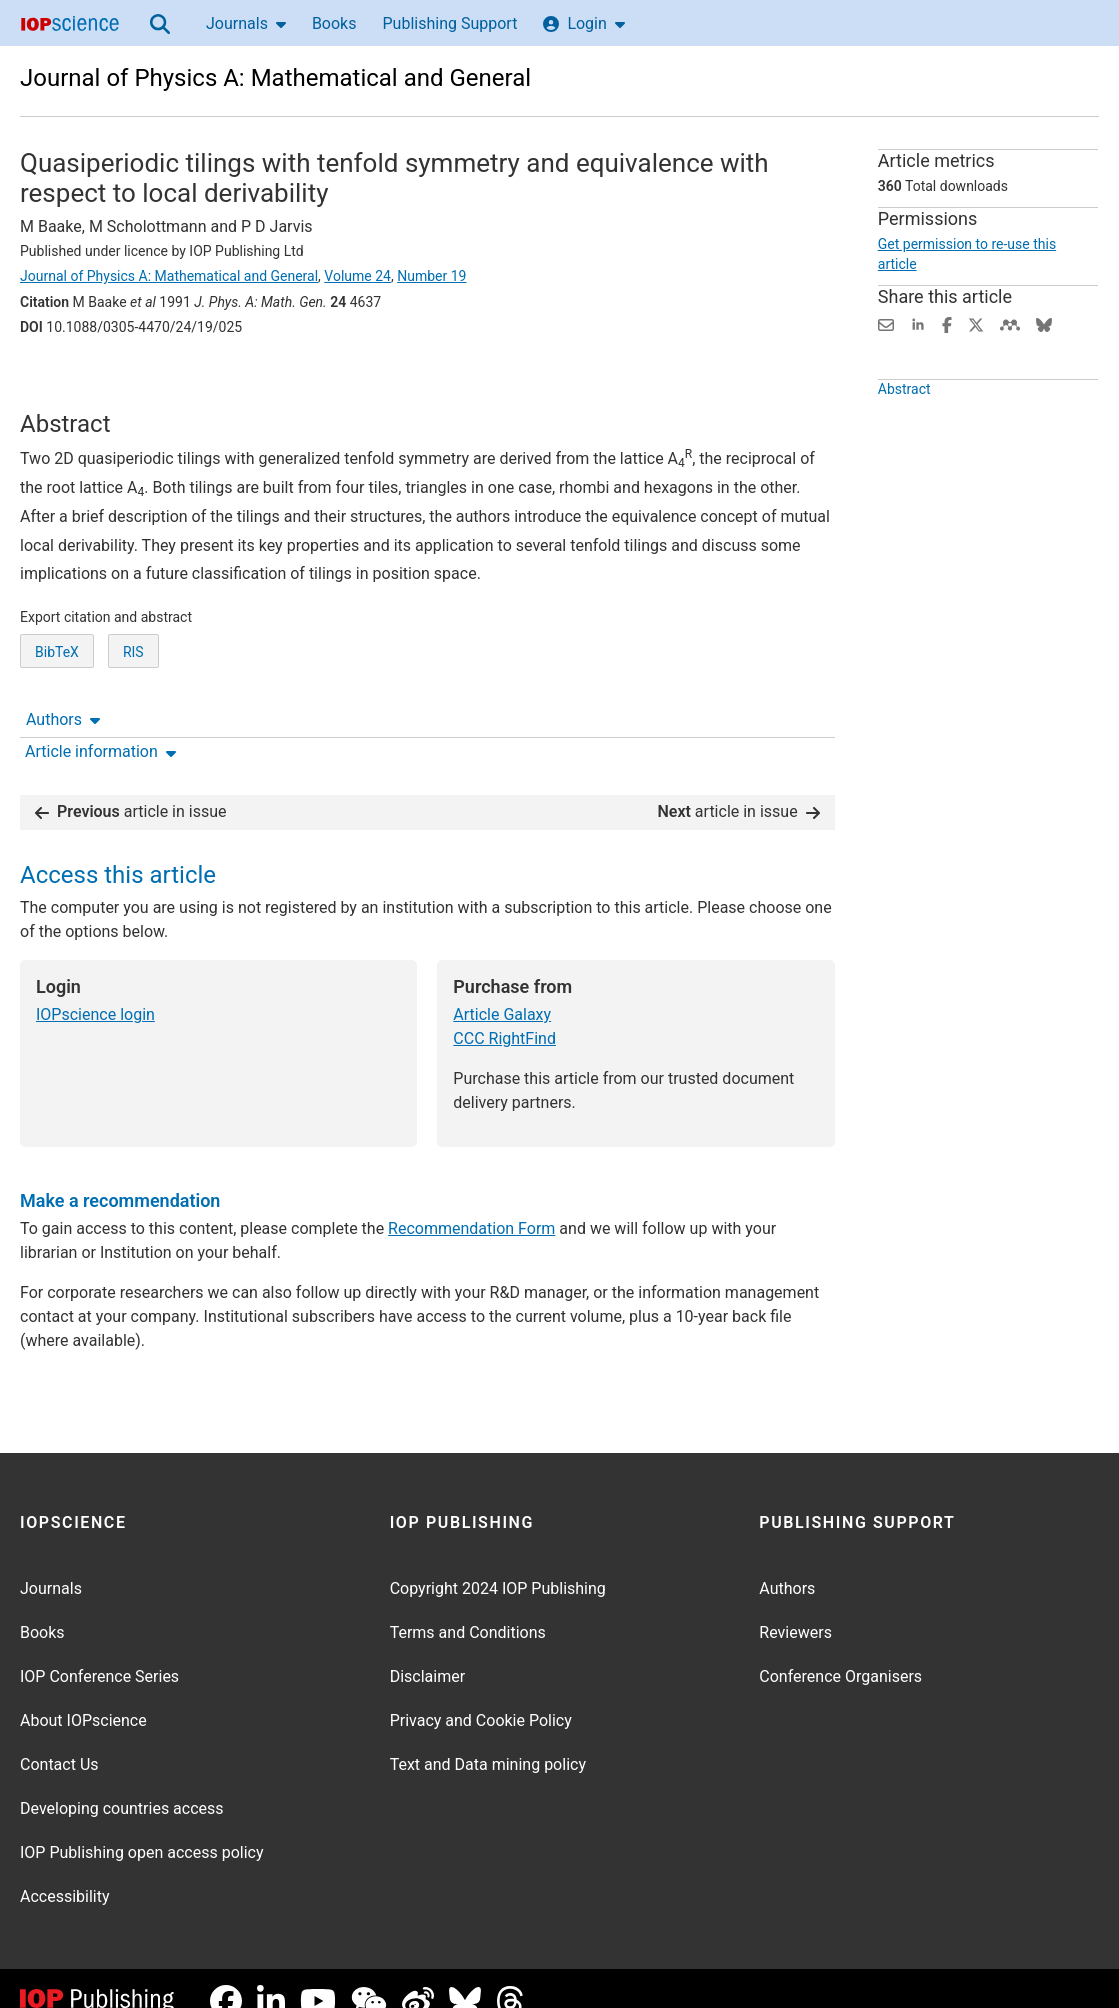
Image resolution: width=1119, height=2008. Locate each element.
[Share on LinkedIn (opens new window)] (918, 323)
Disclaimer (427, 1651)
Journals (246, 23)
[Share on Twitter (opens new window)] (976, 323)
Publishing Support (449, 23)
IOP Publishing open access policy (142, 1827)
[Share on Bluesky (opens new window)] (1044, 323)
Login (583, 23)
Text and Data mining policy (488, 1739)
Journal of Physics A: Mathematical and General (275, 78)
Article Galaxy (502, 989)
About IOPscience (83, 1695)
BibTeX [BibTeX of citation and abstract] (57, 717)
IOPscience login (95, 989)
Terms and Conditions (468, 1607)
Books (334, 23)
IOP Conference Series (99, 1651)
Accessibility (65, 1871)
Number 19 (431, 276)
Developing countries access (122, 1783)
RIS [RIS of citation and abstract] (133, 717)
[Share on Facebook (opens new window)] (947, 323)
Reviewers (795, 1607)
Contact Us (59, 1739)
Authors (63, 382)
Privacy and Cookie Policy (481, 1695)
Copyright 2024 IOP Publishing (498, 1563)
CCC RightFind (504, 1013)
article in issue (131, 786)
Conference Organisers (840, 1651)
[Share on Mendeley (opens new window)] (1010, 323)
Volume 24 (357, 276)
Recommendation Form (471, 1203)
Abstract (904, 426)
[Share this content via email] (886, 323)
